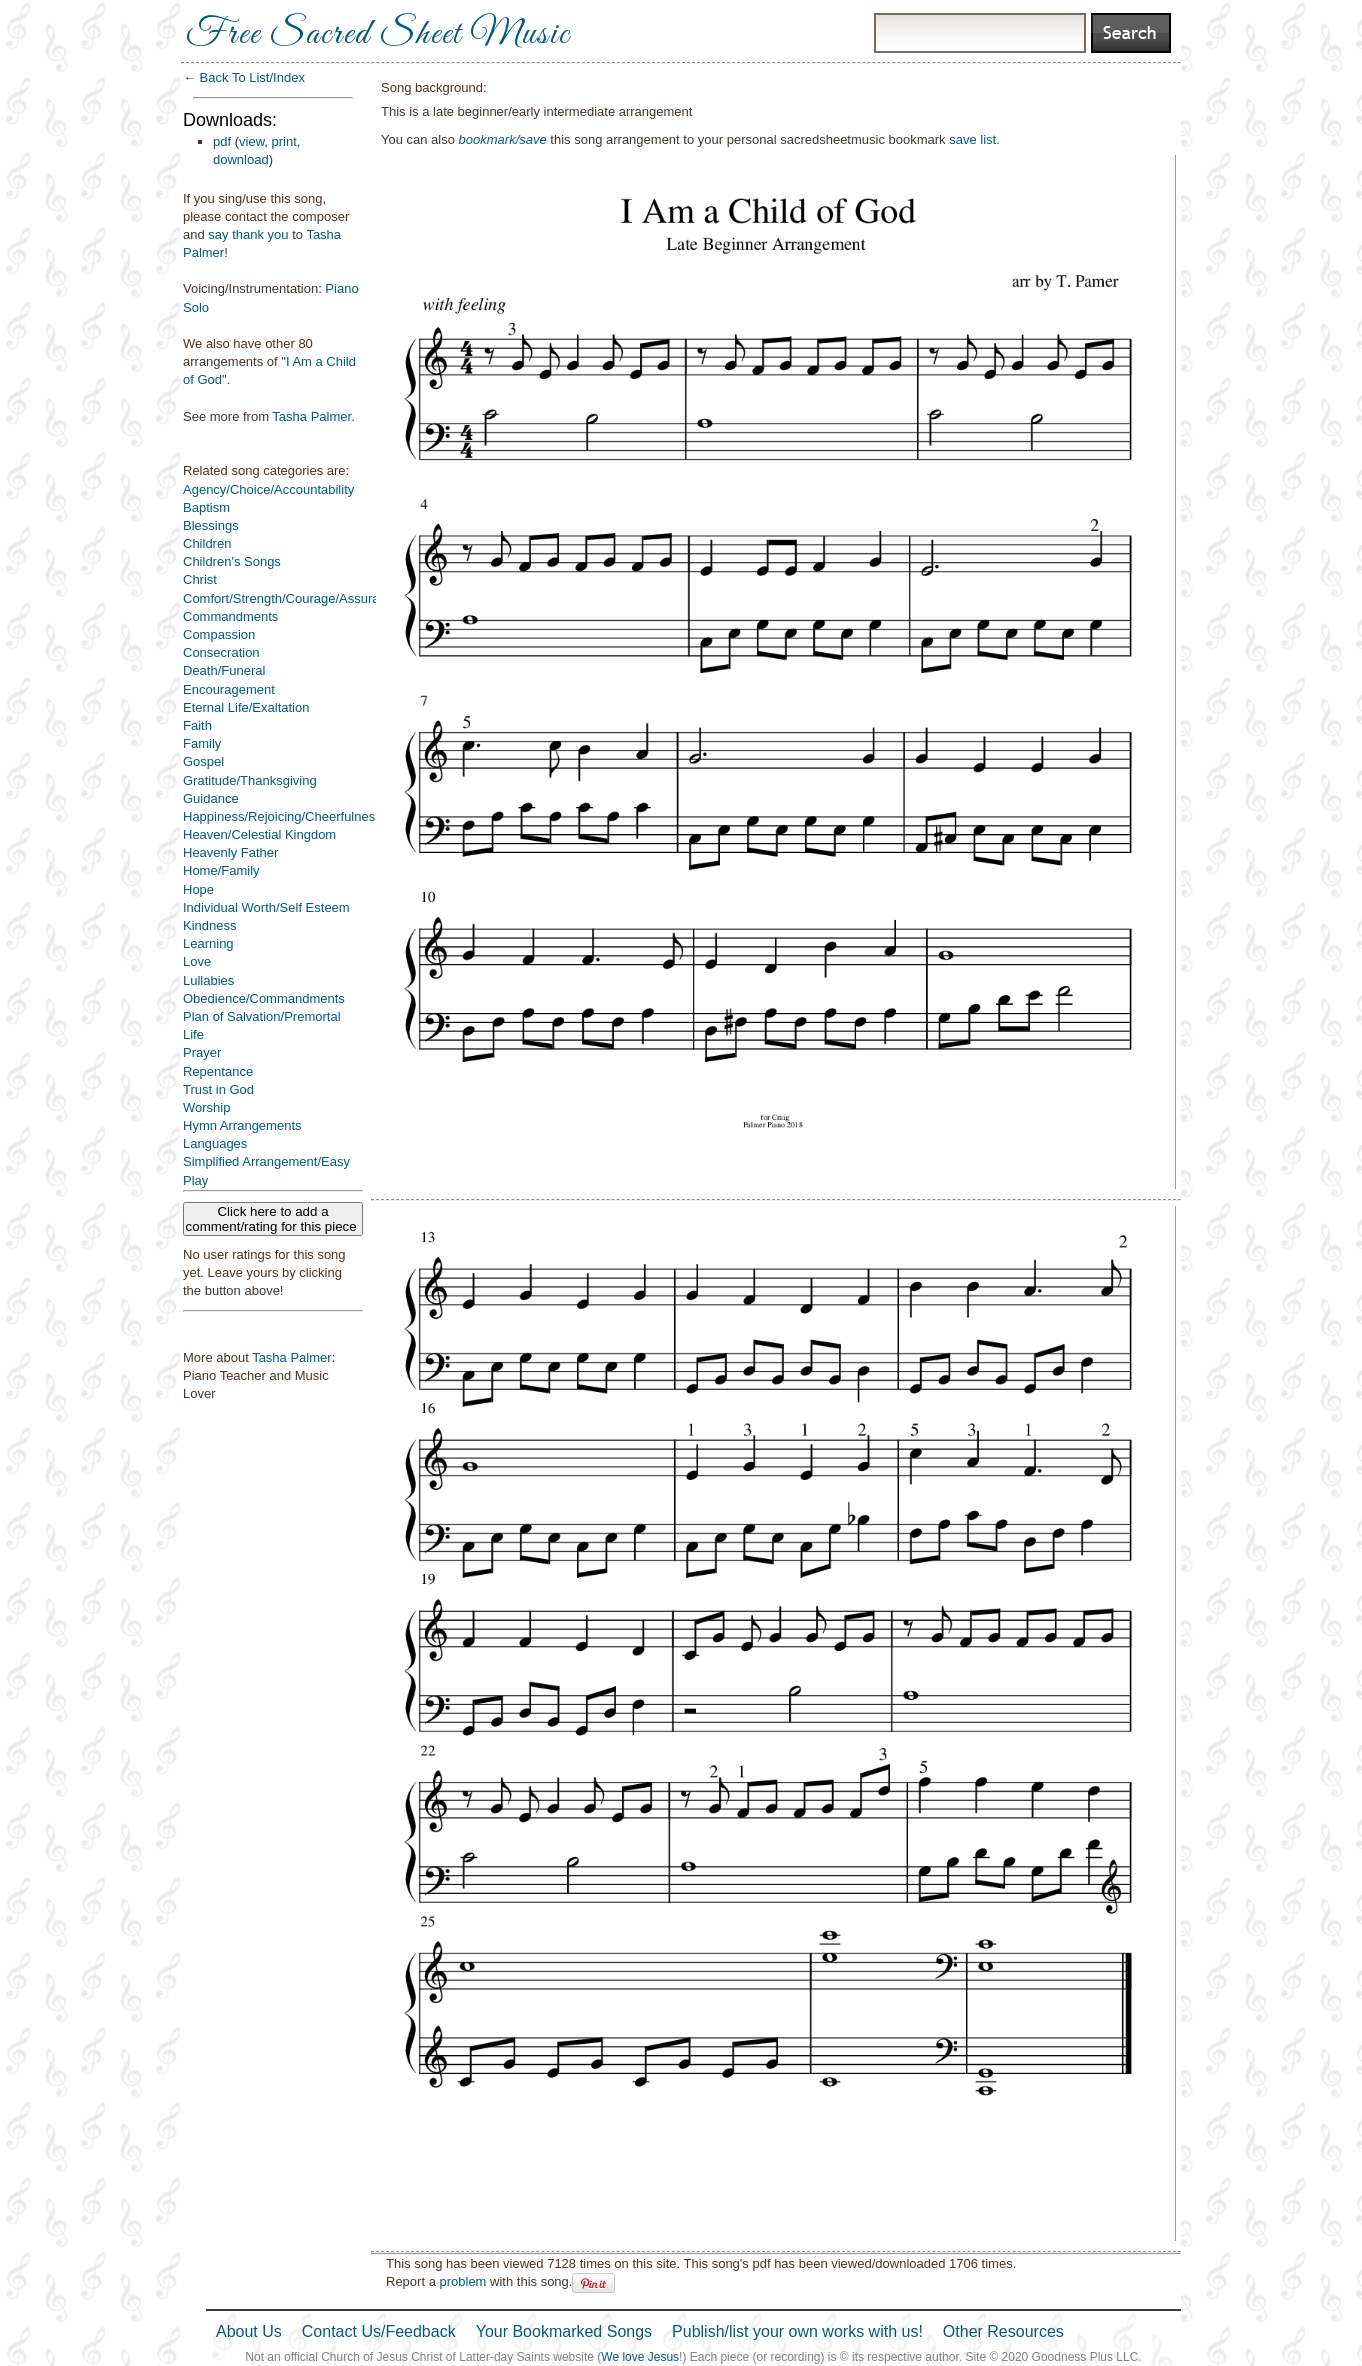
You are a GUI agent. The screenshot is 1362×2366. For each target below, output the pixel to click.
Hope (198, 889)
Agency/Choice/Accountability (268, 489)
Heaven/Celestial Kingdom (259, 834)
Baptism (206, 507)
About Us (249, 2331)
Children (207, 543)
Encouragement (229, 689)
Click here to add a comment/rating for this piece (273, 1219)
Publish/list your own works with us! (797, 2331)
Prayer (202, 1052)
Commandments (230, 616)
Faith (197, 725)
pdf (222, 141)
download (241, 159)
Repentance (218, 1071)
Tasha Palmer (311, 416)
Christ (200, 579)
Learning (208, 943)
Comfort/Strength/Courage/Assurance (292, 598)
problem (462, 2281)
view (251, 141)
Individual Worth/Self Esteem (266, 907)
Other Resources (1003, 2331)
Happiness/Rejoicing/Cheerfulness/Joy (294, 816)
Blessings (211, 525)
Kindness (209, 925)
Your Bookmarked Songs (564, 2331)
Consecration (221, 652)
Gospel (203, 761)
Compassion (219, 634)
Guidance (211, 798)
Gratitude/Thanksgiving (250, 780)
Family (202, 743)
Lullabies (208, 980)
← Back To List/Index (244, 77)
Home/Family (221, 870)
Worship (206, 1107)
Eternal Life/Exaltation (246, 707)
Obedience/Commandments (264, 998)
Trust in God (218, 1089)
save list (972, 139)
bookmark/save (503, 139)
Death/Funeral (224, 670)
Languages (215, 1143)
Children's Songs (232, 561)
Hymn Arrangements (242, 1125)
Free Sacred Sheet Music (378, 35)
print (284, 141)
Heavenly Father (230, 852)
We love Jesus (640, 2357)
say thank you (248, 234)
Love (197, 961)
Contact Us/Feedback (379, 2331)
